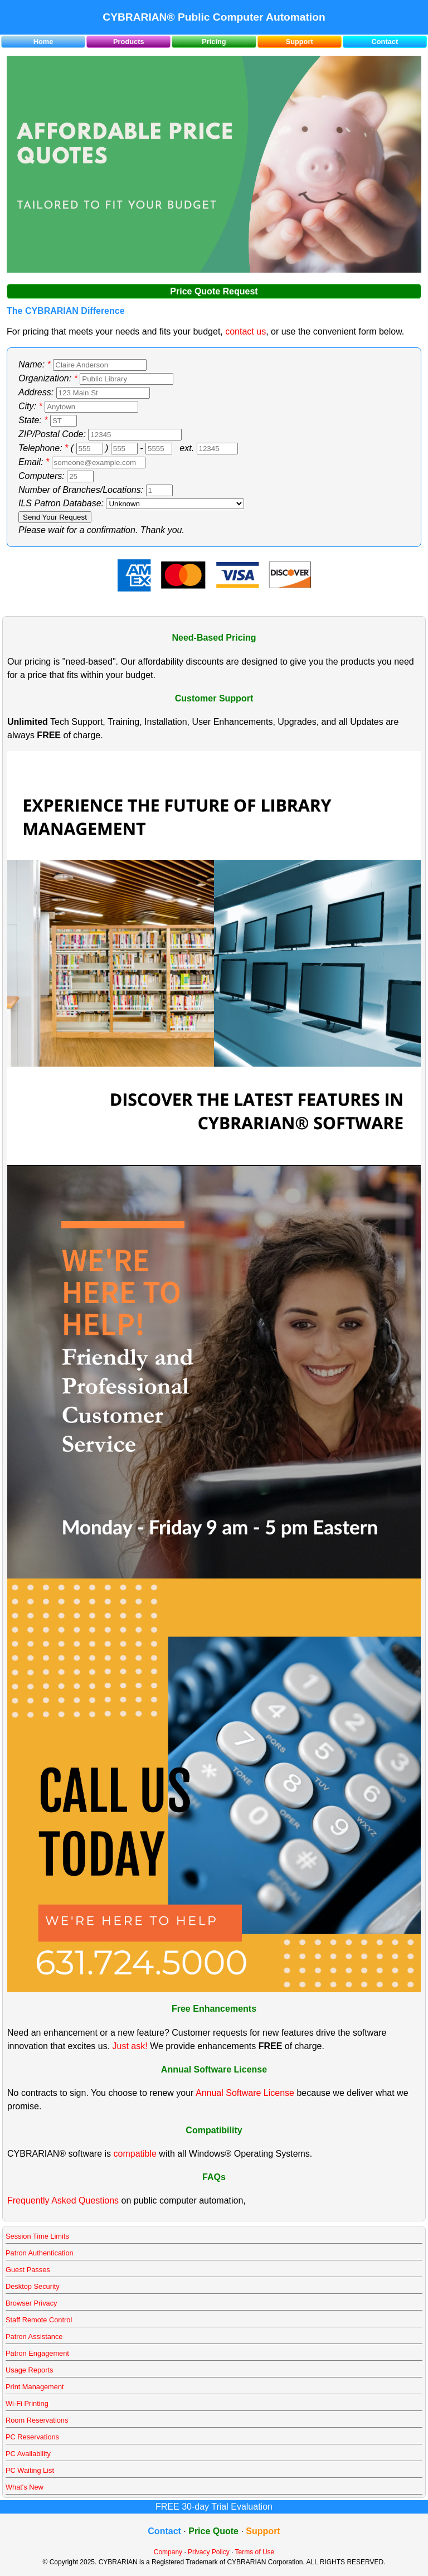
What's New (24, 2487)
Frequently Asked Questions (63, 2200)
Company (168, 2552)
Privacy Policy (209, 2552)
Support (299, 41)
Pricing (214, 41)
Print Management (35, 2387)
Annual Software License (245, 2093)
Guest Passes (28, 2269)
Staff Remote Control (39, 2320)
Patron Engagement (37, 2353)
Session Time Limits (37, 2236)
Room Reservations (37, 2420)
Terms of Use (255, 2552)
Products (128, 41)
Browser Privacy (31, 2303)
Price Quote (213, 2531)
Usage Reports (29, 2370)
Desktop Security (33, 2286)
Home (43, 41)
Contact (385, 41)
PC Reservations (32, 2437)
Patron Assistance (34, 2336)
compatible (135, 2153)
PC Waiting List (30, 2470)
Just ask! (130, 2046)
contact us (245, 331)
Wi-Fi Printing (27, 2403)
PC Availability (28, 2453)
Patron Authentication (40, 2253)
